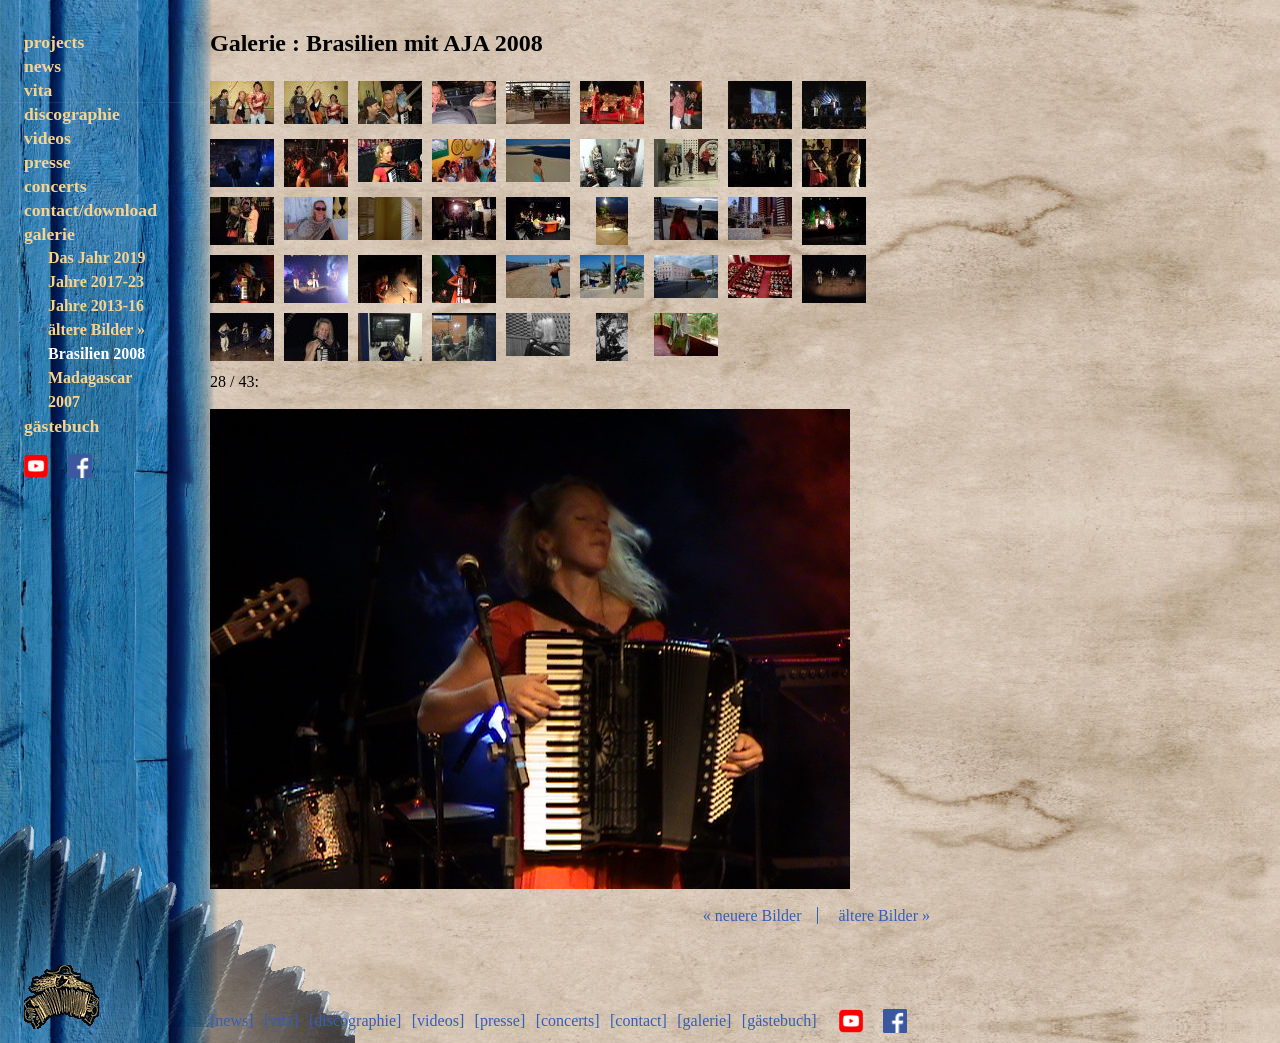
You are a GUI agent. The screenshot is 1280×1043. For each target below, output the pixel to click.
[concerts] (568, 1020)
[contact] (638, 1020)
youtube (36, 466)
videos (47, 138)
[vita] (281, 1020)
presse (47, 162)
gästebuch (61, 426)
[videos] (438, 1020)
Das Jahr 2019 (96, 257)
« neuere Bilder (752, 915)
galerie (49, 234)
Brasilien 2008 (96, 353)
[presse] (500, 1020)
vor (744, 649)
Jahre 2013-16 (96, 305)
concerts (55, 186)
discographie (72, 114)
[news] (232, 1020)
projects (54, 42)
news (42, 66)
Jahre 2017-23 (96, 281)
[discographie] (355, 1020)
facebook (80, 466)
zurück (316, 649)
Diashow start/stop (529, 649)
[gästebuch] (779, 1020)
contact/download (90, 210)
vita (38, 90)
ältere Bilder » (96, 329)
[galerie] (704, 1020)
